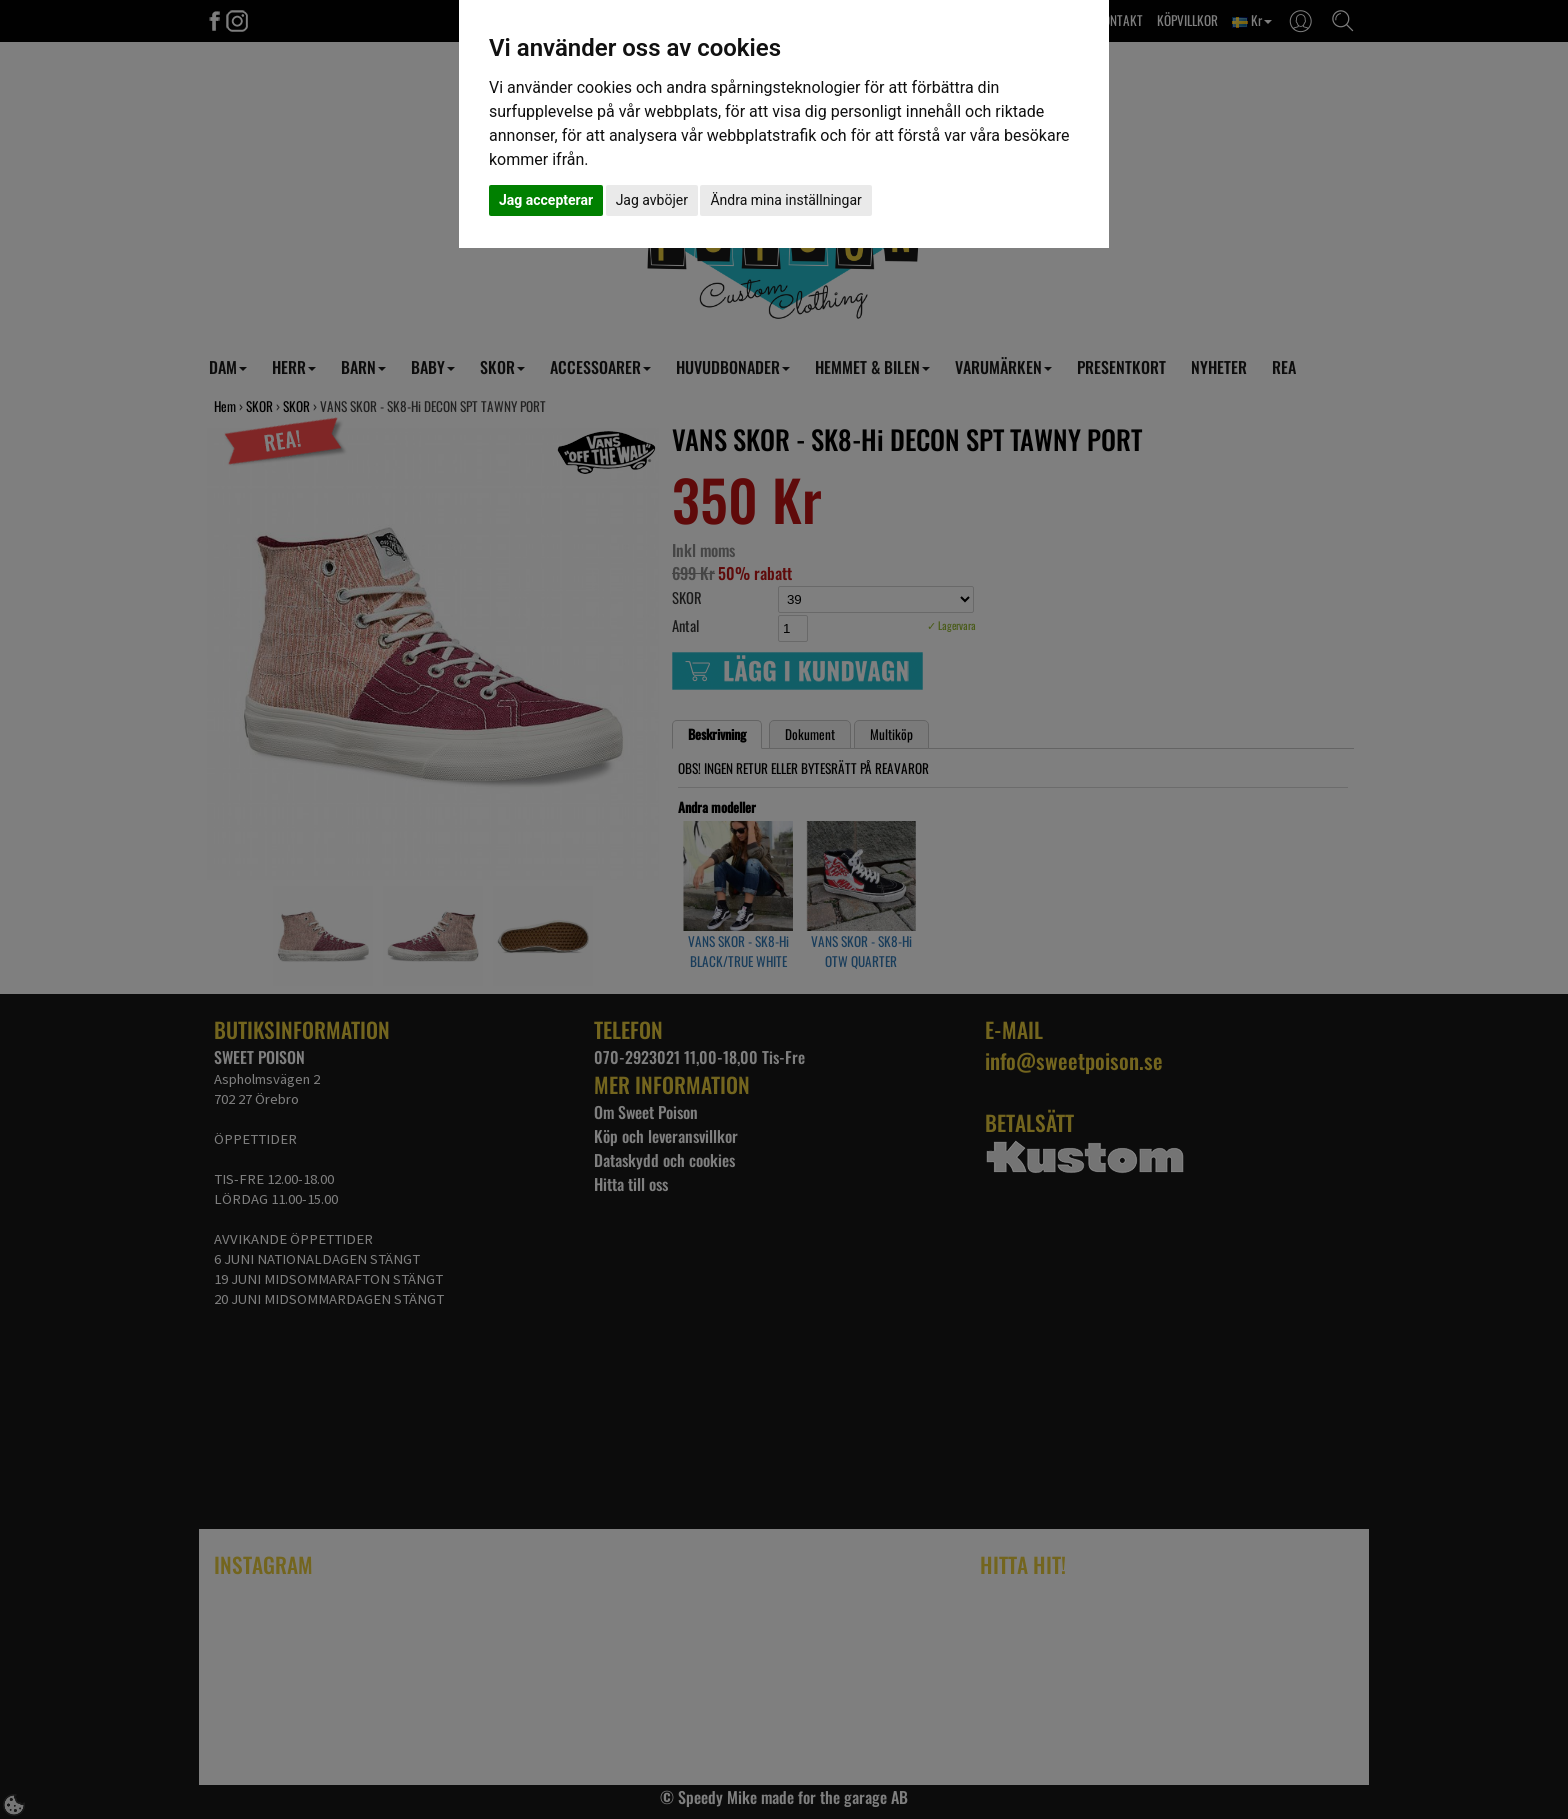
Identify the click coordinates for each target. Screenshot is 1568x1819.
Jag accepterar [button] (546, 200)
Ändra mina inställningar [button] (785, 200)
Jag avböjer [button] (652, 200)
